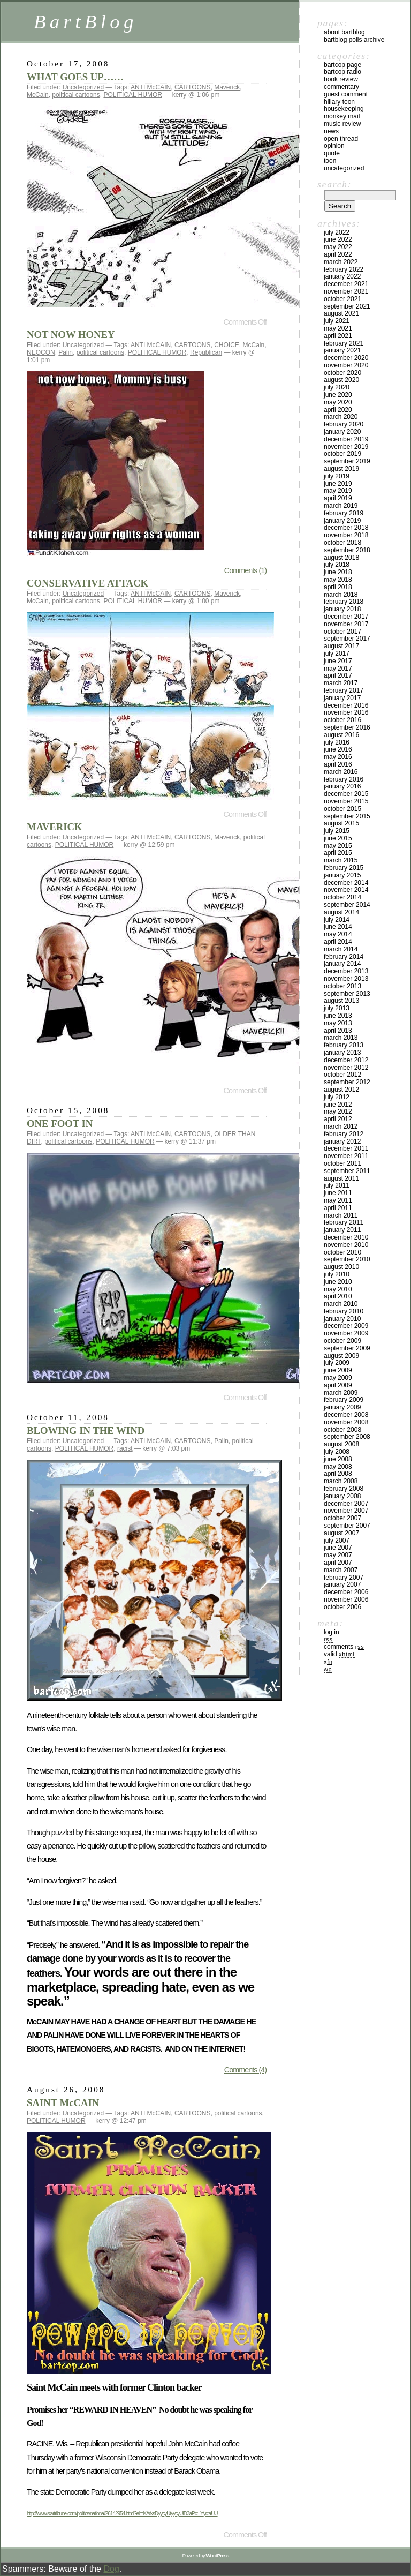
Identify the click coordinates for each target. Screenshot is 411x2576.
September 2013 (347, 993)
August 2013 (341, 1000)
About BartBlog (344, 32)
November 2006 (346, 1599)
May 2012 (338, 1111)
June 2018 (338, 572)
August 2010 (341, 1267)
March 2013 (340, 1037)
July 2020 (336, 387)
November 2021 (346, 291)
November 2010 (346, 1245)
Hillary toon (339, 102)
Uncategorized (83, 87)
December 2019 (346, 439)
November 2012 (346, 1067)
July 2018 (336, 564)
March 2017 (340, 683)
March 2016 (340, 772)
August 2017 (341, 646)
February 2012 (343, 1134)
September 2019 (347, 461)
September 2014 (347, 904)
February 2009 (343, 1399)
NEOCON (41, 352)
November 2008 (346, 1422)
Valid (339, 1654)
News (331, 131)
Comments (344, 1646)
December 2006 (346, 1592)
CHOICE (226, 345)
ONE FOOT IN (60, 1123)
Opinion (334, 145)
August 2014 (341, 912)
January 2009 (342, 1407)
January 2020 (342, 431)
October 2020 (342, 373)
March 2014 (340, 949)
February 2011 (343, 1222)
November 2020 (346, 365)
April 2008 (338, 1473)
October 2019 (342, 453)
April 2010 (338, 1296)
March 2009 (340, 1392)
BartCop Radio (342, 72)
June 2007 (338, 1547)
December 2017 (346, 616)
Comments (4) (245, 2070)
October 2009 (342, 1341)
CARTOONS (192, 87)
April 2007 (338, 1562)
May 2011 (338, 1200)
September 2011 (347, 1171)
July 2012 (336, 1097)
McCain (38, 95)
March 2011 (340, 1215)
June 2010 (338, 1282)
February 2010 (343, 1311)
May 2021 (338, 328)
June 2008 (338, 1459)
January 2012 (342, 1141)
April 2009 (338, 1385)
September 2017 (347, 638)
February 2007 (343, 1577)
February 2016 (343, 779)
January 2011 (342, 1230)
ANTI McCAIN (151, 87)
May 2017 (338, 668)
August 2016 (341, 735)
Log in (331, 1632)
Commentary (341, 87)
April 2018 (338, 587)
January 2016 (342, 786)
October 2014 (342, 897)
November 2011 (346, 1156)
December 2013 (346, 971)
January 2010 (342, 1319)
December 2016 (346, 705)
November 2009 (346, 1333)
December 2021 (346, 284)
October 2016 (342, 720)
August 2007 (341, 1533)
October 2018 (342, 542)
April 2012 (338, 1119)
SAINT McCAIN (63, 2102)
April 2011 (338, 1208)
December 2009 (346, 1326)
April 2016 (338, 764)
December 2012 (346, 1060)
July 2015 (336, 831)
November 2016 (346, 712)
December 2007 (346, 1503)
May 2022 (338, 247)
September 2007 (347, 1525)
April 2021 (338, 336)
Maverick (227, 87)
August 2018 (341, 557)
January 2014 (342, 963)
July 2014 (336, 919)
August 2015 (341, 823)
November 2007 (346, 1510)
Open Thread (341, 138)
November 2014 (346, 889)
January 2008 (342, 1496)
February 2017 (343, 690)
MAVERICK (54, 826)
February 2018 (343, 601)
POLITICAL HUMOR (132, 95)
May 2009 (338, 1377)
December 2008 (346, 1414)
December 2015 (346, 794)
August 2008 (341, 1444)
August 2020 (341, 380)
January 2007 (342, 1584)
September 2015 (347, 816)
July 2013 (336, 1008)
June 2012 (338, 1104)
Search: (334, 184)
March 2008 (340, 1481)
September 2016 (347, 727)
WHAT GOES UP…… (75, 76)
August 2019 (341, 468)
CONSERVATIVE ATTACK (87, 583)
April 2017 (338, 675)
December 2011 (346, 1148)
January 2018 (342, 609)
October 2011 (342, 1163)
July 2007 (336, 1540)
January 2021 (342, 350)
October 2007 (342, 1518)
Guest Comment (346, 94)
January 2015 (342, 875)
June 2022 (338, 239)
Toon (330, 160)
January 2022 (342, 276)
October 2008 (342, 1429)
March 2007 (340, 1570)
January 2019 (342, 520)
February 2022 (343, 269)
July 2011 (336, 1185)
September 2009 (347, 1348)
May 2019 (338, 490)
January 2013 (342, 1052)
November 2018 (346, 535)
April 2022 (338, 254)
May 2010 (338, 1289)
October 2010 (342, 1252)
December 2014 (346, 883)
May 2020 (338, 402)
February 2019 (343, 513)
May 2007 (338, 1555)
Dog (111, 2568)
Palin (65, 352)
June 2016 (338, 749)
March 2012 (340, 1126)
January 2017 (342, 698)
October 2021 (342, 299)
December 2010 (346, 1237)
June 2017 (338, 661)
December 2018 (346, 527)
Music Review (342, 123)
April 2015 (338, 853)
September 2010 (347, 1259)
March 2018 (340, 594)
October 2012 (342, 1074)
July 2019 (336, 476)
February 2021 (343, 343)
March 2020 (340, 416)
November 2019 (346, 446)
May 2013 (338, 1023)
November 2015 (346, 801)
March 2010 (340, 1304)
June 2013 (338, 1015)
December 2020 (346, 358)
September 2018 (347, 550)
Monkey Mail (342, 116)
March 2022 (340, 262)
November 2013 (346, 978)
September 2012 (347, 1082)
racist (125, 1448)
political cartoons (76, 95)
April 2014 (338, 941)
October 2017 (342, 631)
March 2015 (340, 860)
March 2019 (340, 505)
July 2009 (336, 1362)
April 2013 (338, 1030)
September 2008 (347, 1436)
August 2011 (341, 1178)
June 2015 (338, 838)
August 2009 (341, 1356)
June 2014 (338, 926)
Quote (332, 153)
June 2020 (338, 395)
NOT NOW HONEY (71, 334)
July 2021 (336, 321)
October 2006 (342, 1607)
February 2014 (343, 956)
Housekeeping (344, 108)
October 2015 (342, 809)
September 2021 (347, 306)
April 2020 (338, 410)
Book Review (341, 79)
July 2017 (336, 653)
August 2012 (341, 1089)
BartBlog (86, 22)
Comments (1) (245, 570)
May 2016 (338, 757)
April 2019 (338, 498)
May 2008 (338, 1466)
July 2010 (336, 1274)
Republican (206, 352)
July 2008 (336, 1451)
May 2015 (338, 846)
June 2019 (338, 483)
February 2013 (343, 1045)
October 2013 (342, 986)
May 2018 (338, 579)
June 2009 (338, 1370)
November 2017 (346, 624)
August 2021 (341, 313)
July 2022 (336, 232)
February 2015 (343, 868)
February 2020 (343, 424)
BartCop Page (342, 65)
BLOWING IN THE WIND (85, 1430)
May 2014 (338, 934)
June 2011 (338, 1193)
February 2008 (343, 1488)
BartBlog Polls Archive (354, 39)
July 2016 (336, 742)
